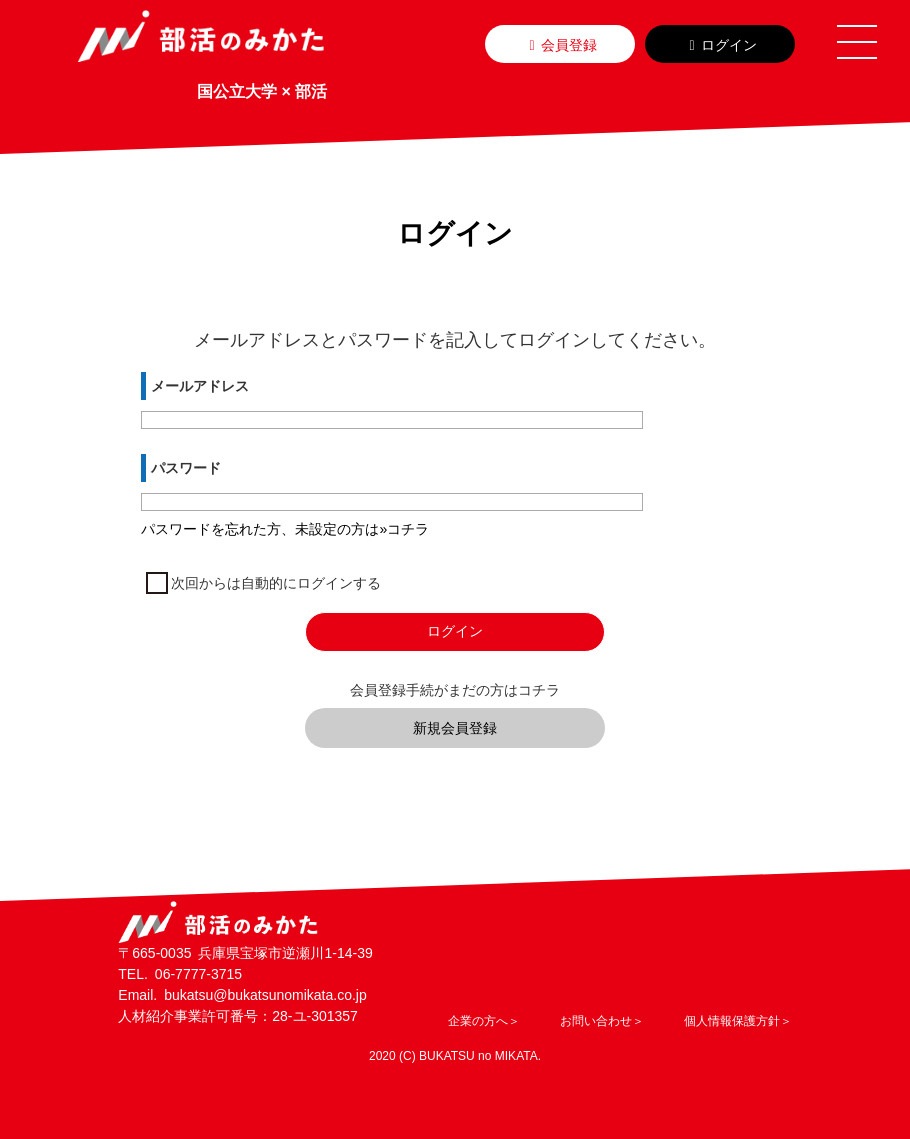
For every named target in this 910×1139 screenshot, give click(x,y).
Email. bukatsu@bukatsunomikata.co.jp (242, 995)
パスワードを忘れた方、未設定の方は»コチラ (285, 529)
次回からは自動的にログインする (276, 583)
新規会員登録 (455, 728)
